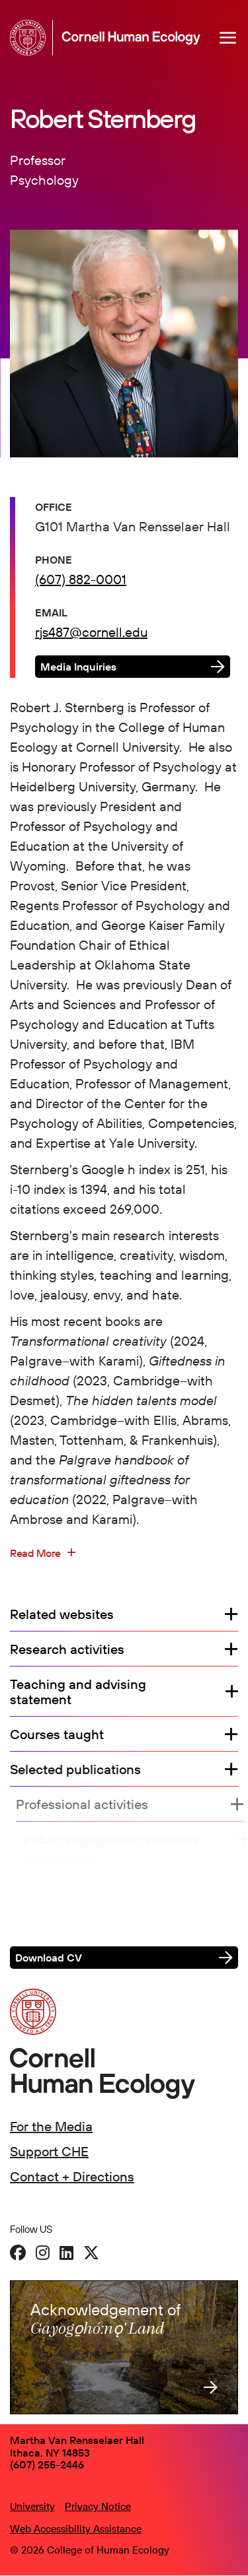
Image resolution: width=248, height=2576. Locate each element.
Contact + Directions (72, 2176)
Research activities (67, 1649)
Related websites (62, 1614)
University (32, 2506)
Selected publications (82, 1769)
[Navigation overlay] (228, 38)
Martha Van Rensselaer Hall (77, 2440)
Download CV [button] (48, 1957)
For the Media (51, 2126)
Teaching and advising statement (78, 1691)
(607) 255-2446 (47, 2464)
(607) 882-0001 (80, 579)
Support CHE (49, 2151)
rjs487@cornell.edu (91, 632)
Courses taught (57, 1734)
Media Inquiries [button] (78, 666)
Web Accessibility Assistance (76, 2529)
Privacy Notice (98, 2506)
